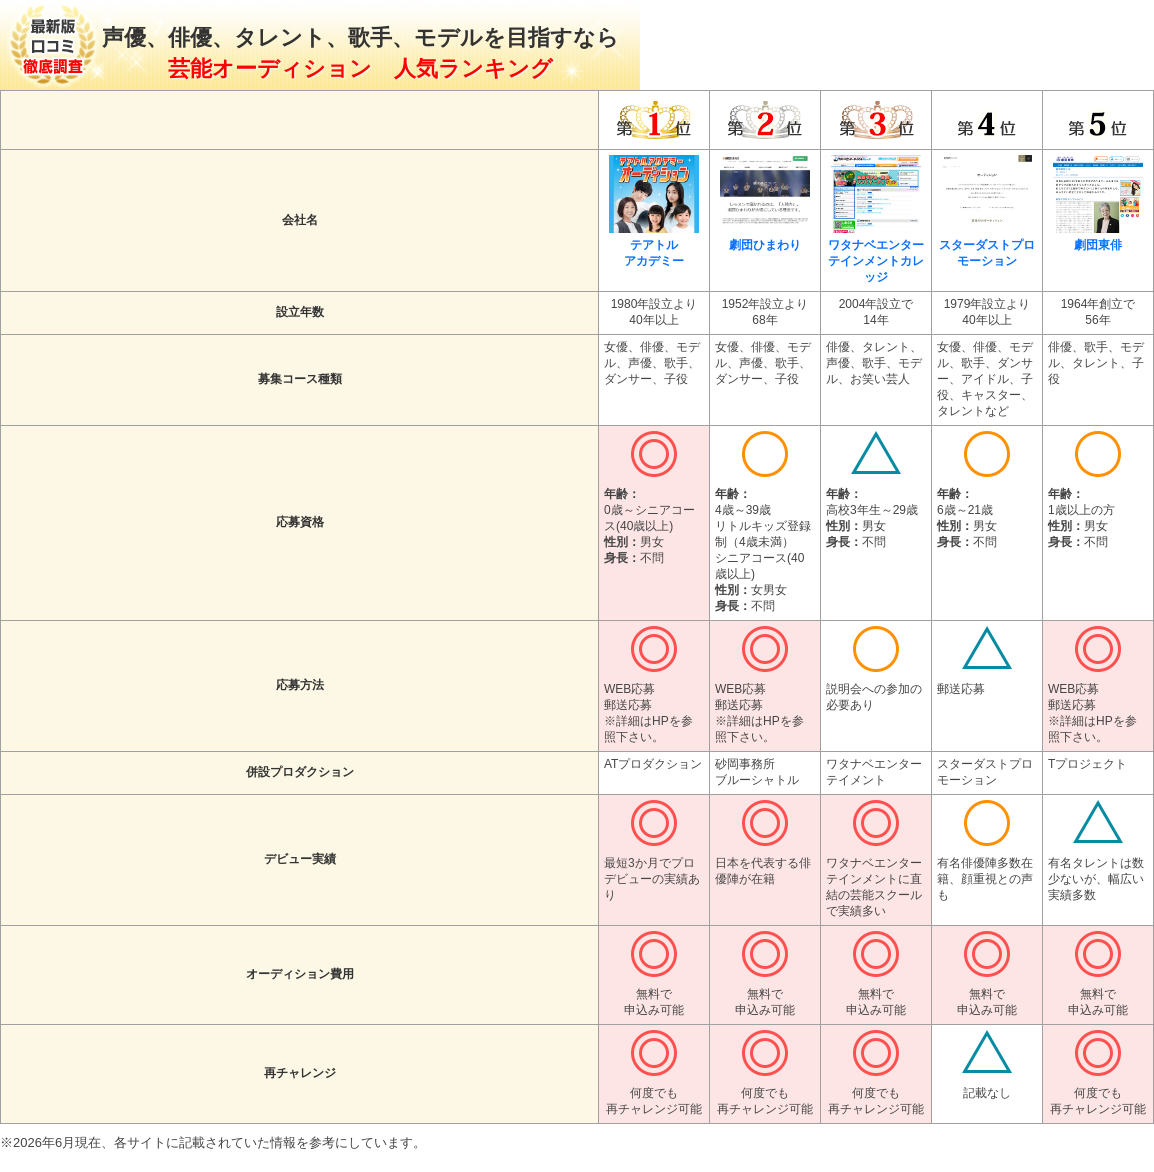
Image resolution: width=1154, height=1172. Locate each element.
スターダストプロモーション (987, 245)
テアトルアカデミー (654, 245)
